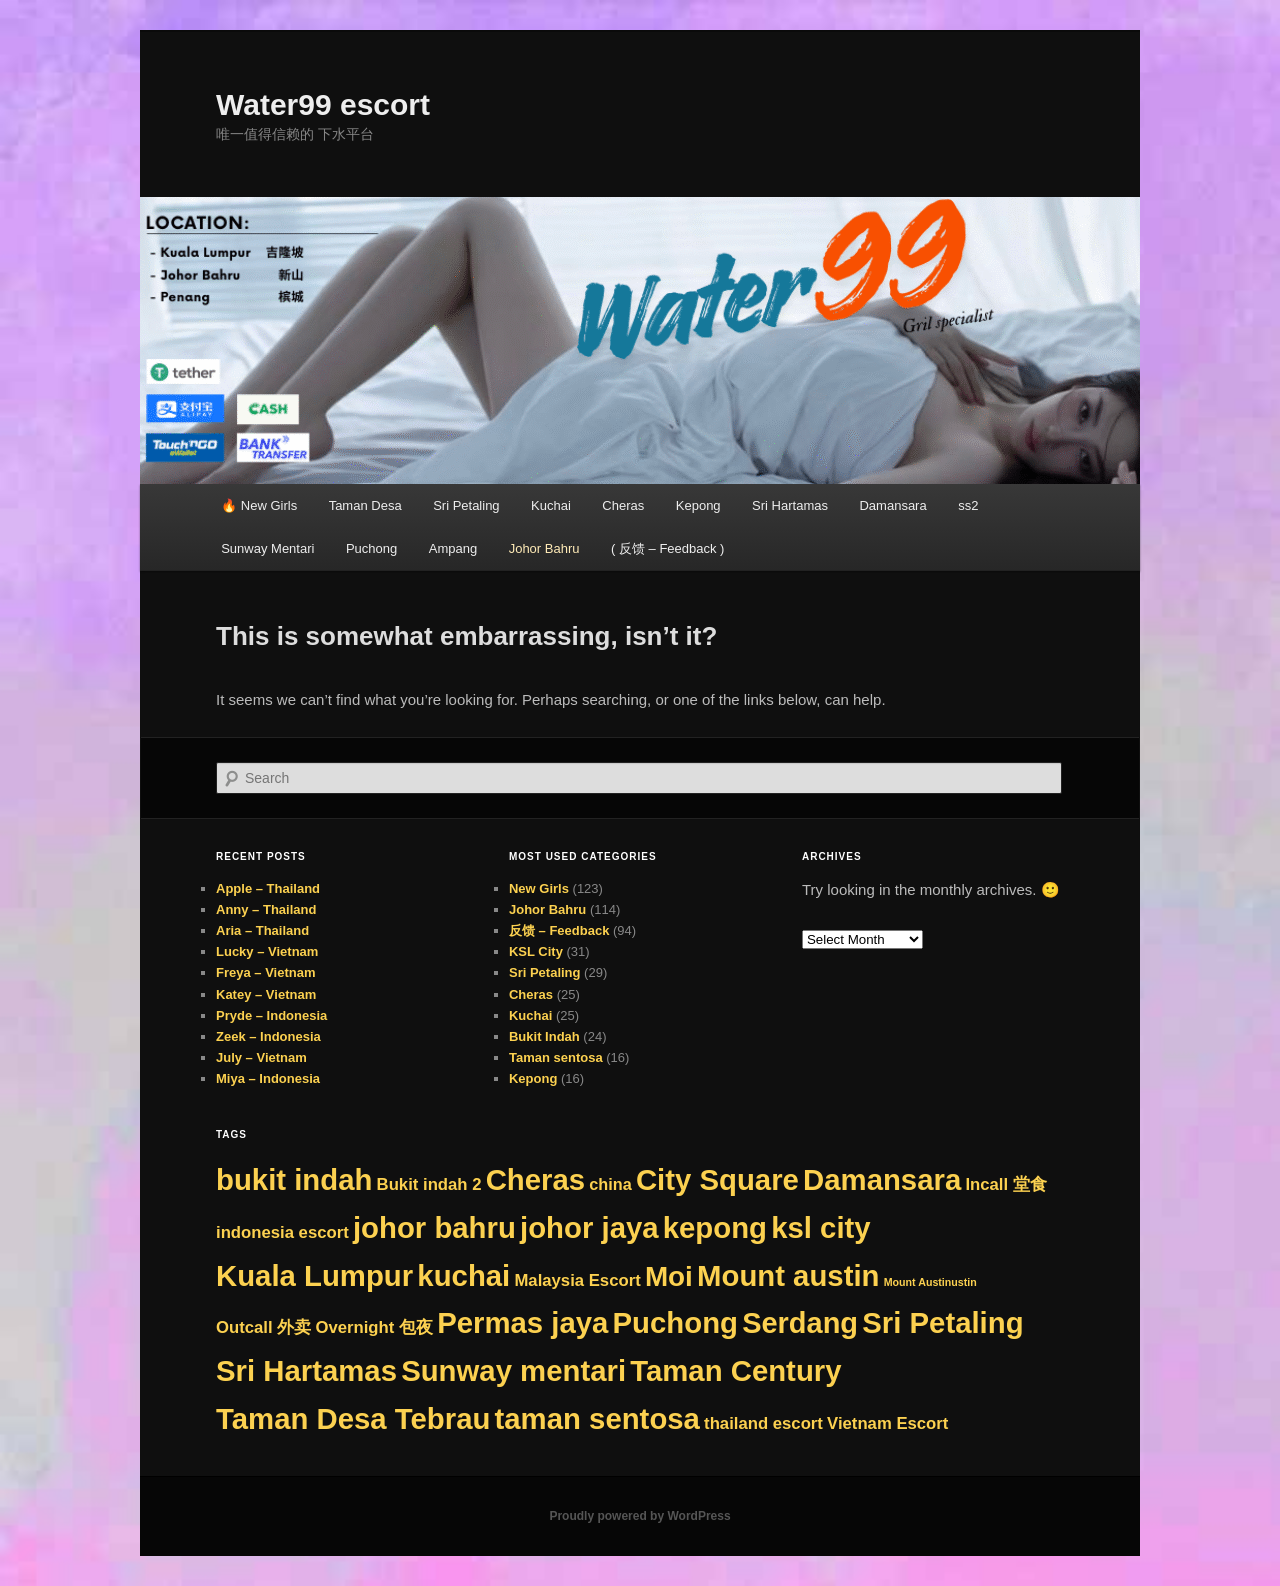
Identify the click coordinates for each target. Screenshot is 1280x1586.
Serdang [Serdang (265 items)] (800, 1323)
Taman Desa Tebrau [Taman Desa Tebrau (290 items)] (353, 1418)
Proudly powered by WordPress (639, 1516)
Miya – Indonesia (268, 1078)
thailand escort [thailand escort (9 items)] (763, 1423)
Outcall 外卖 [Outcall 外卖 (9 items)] (263, 1327)
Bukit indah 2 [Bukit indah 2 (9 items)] (429, 1184)
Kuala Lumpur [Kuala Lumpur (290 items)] (314, 1275)
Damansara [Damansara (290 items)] (882, 1179)
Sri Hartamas (790, 505)
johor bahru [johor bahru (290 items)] (434, 1227)
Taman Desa (365, 505)
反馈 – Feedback (559, 930)
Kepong (698, 505)
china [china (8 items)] (610, 1184)
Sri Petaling (466, 505)
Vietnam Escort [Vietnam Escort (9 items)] (887, 1423)
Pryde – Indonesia (271, 1015)
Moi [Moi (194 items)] (669, 1276)
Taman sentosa (556, 1057)
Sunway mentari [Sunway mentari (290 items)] (513, 1370)
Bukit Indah (544, 1036)
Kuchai (551, 505)
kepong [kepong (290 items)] (715, 1227)
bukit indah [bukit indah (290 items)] (294, 1179)
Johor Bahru (544, 548)
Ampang (453, 548)
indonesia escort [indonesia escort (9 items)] (282, 1232)
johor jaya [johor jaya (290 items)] (589, 1227)
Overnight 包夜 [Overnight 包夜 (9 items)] (374, 1327)
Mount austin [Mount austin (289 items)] (788, 1275)
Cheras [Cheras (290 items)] (535, 1179)
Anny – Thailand (266, 909)
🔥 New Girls (259, 505)
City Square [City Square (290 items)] (717, 1179)
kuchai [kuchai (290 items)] (463, 1275)
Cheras (623, 505)
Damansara (892, 505)
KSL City (536, 951)
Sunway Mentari (267, 548)
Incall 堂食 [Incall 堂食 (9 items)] (1005, 1184)
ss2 (968, 505)
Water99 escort (323, 104)
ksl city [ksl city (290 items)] (820, 1227)
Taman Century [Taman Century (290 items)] (735, 1370)
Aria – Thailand (262, 930)
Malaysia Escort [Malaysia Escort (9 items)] (577, 1280)
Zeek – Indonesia (268, 1036)
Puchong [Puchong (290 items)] (675, 1322)
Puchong (371, 548)
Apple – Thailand (268, 888)
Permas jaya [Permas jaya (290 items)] (522, 1322)
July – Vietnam (261, 1057)
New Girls (539, 888)
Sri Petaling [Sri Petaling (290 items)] (942, 1322)
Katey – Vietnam (266, 994)
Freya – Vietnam (265, 972)
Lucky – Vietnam (267, 951)
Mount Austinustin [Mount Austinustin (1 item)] (930, 1282)
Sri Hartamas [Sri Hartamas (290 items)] (306, 1370)
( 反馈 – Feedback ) (667, 548)
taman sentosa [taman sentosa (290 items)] (597, 1418)
